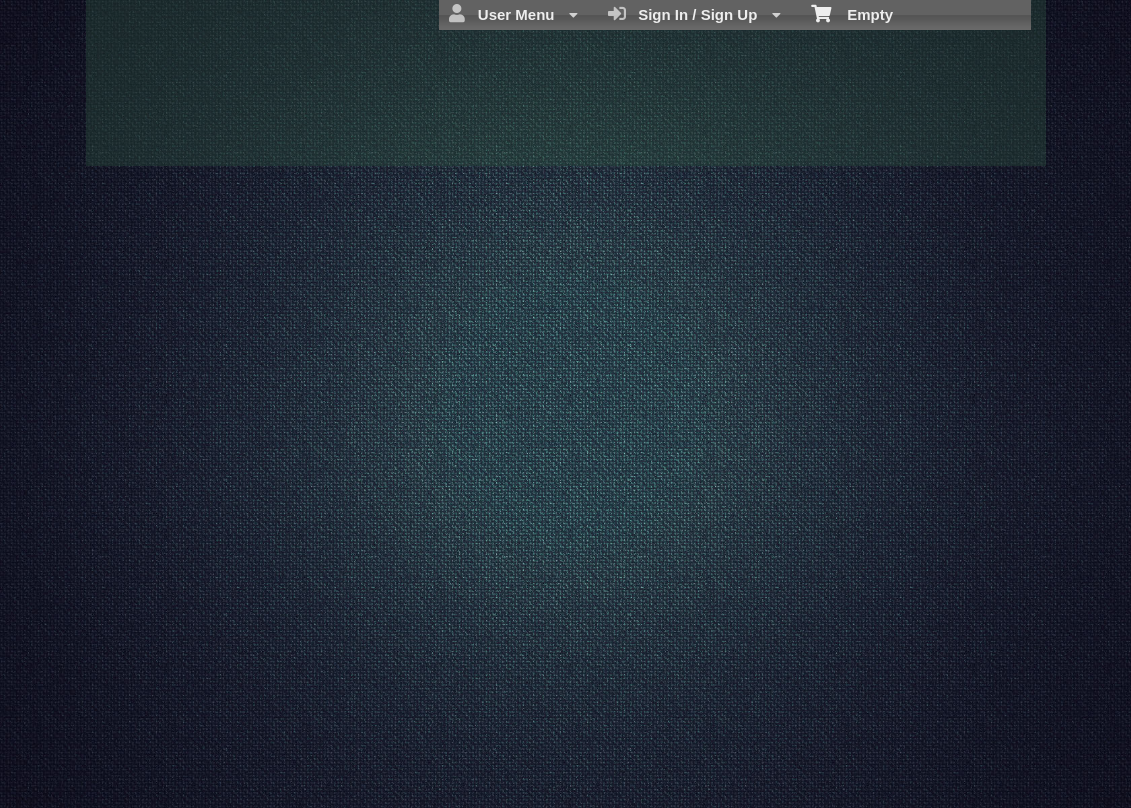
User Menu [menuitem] (513, 14)
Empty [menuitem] (852, 13)
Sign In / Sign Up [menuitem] (694, 14)
